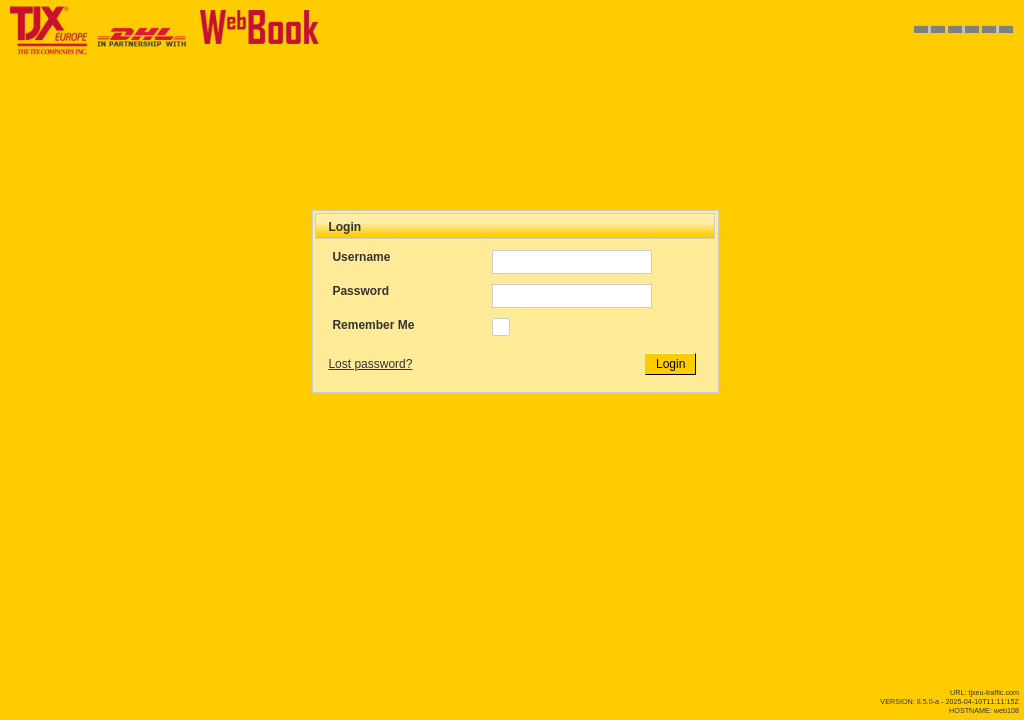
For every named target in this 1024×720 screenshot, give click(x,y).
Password (360, 291)
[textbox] (572, 262)
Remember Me (373, 325)
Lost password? (370, 364)
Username (361, 257)
